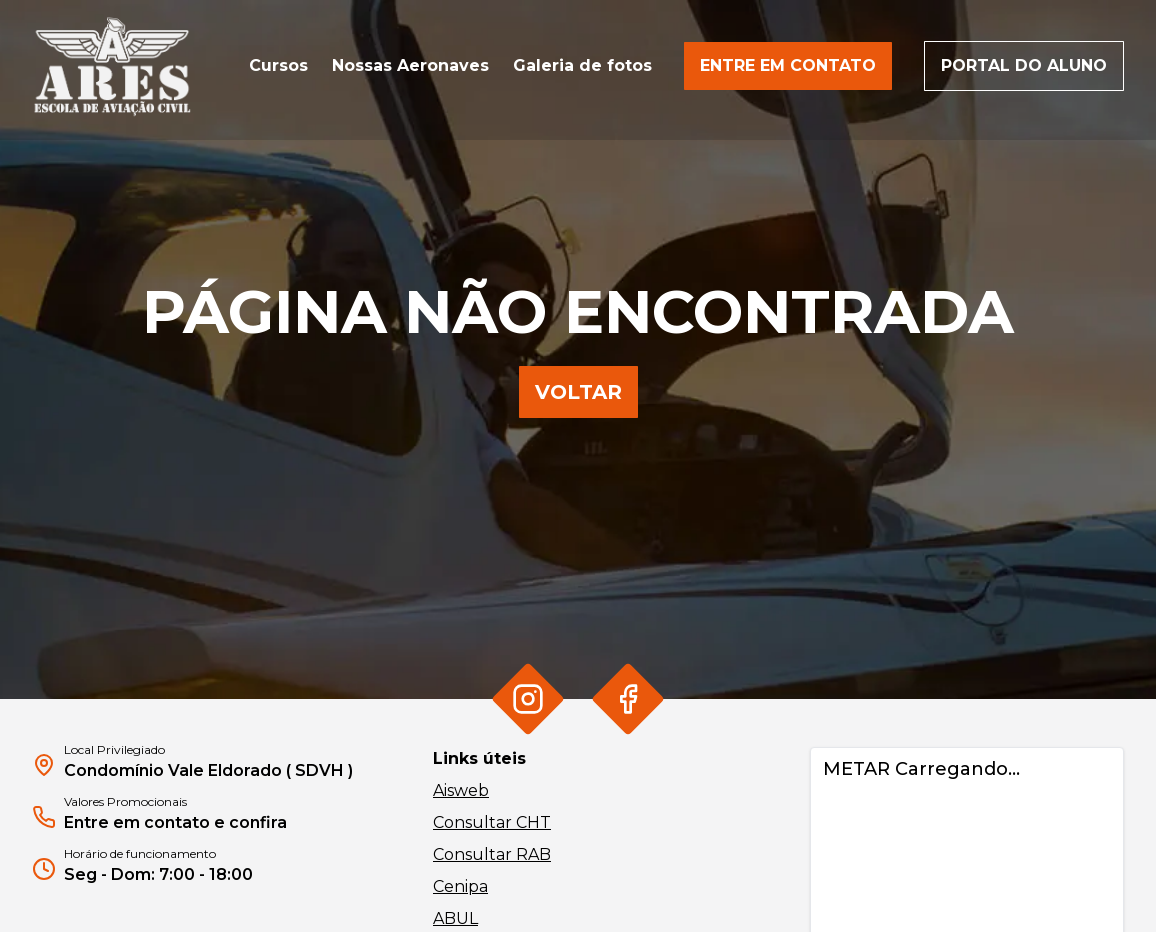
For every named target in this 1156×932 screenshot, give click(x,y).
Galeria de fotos (582, 65)
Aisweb (461, 790)
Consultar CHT (492, 822)
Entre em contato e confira (175, 822)
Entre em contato (788, 65)
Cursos (278, 65)
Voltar (578, 392)
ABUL (455, 918)
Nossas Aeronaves (410, 65)
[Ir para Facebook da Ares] (627, 698)
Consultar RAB (492, 854)
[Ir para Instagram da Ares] (527, 698)
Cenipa (460, 886)
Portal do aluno (1024, 65)
